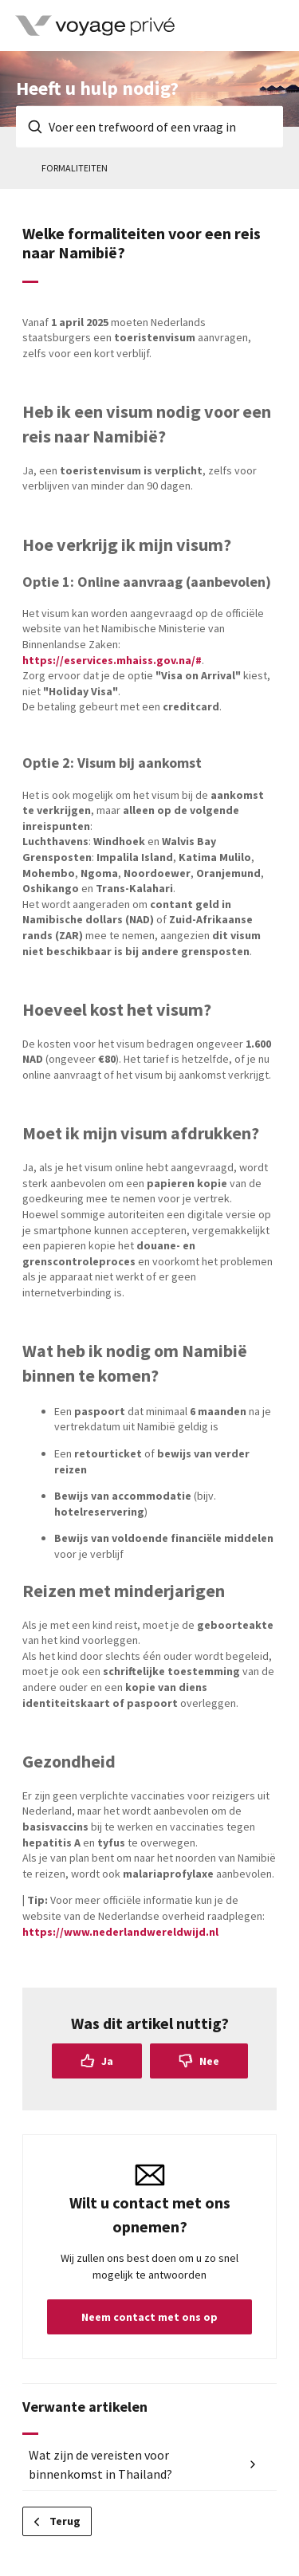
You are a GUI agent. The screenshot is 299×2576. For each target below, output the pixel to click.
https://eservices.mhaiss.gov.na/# (112, 660)
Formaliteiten (74, 168)
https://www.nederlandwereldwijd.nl (120, 1932)
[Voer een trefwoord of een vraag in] (149, 126)
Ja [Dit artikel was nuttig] (107, 2061)
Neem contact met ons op (149, 2317)
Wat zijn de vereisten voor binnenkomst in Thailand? (100, 2464)
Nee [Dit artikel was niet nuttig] (209, 2061)
